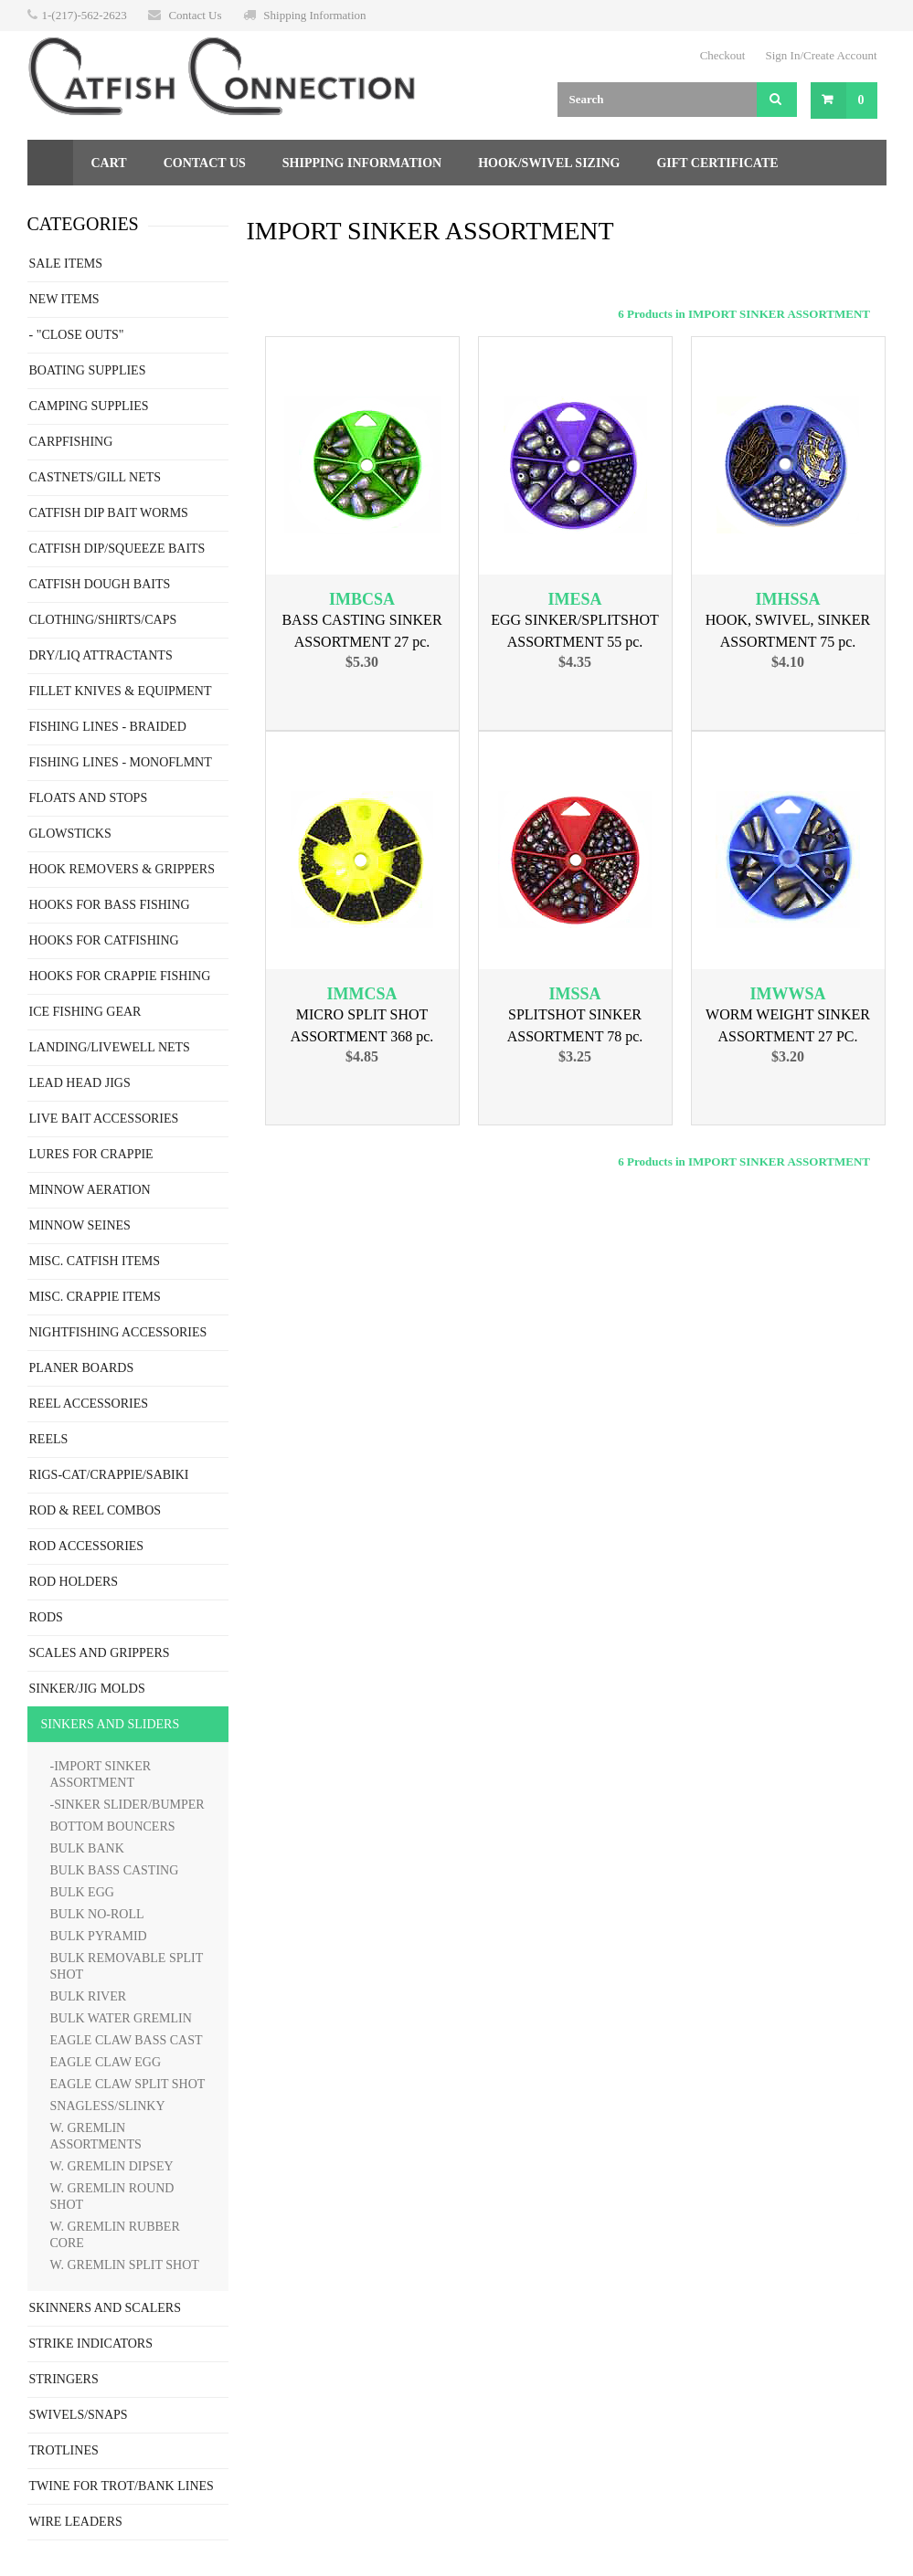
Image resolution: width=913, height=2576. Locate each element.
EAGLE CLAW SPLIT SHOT (128, 2084)
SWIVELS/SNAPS (78, 2415)
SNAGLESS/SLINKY (107, 2106)
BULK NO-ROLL (97, 1914)
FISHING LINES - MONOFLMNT (120, 762)
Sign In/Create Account (820, 55)
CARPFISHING (71, 442)
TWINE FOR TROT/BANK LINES (121, 2486)
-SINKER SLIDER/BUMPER (127, 1804)
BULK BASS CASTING (114, 1870)
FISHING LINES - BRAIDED (107, 727)
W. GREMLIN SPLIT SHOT (124, 2265)
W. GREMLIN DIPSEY (112, 2166)
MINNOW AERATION (90, 1190)
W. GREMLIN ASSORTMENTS (96, 2136)
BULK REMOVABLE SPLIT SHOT (127, 1966)
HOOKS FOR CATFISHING (104, 940)
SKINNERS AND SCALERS (105, 2308)
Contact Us (194, 15)
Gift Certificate (717, 163)
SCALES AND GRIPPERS (99, 1653)
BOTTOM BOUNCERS (112, 1826)
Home (50, 162)
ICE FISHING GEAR (85, 1012)
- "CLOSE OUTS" (76, 335)
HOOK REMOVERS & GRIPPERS (122, 869)
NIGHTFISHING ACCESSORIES (118, 1332)
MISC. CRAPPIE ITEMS (95, 1297)
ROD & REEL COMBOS (95, 1510)
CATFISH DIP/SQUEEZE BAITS (117, 548)
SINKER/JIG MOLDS (87, 1688)
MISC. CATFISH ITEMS (95, 1261)
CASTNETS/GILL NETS (95, 477)
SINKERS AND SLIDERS (110, 1724)
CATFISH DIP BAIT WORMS (108, 513)
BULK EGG (82, 1892)
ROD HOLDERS (74, 1582)
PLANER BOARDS (81, 1368)
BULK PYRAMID (98, 1936)
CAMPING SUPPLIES (89, 406)
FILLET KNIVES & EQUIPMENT (120, 691)
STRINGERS (64, 2379)
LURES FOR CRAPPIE (91, 1154)
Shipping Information (314, 15)
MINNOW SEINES (80, 1225)
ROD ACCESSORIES (86, 1546)
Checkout (723, 55)
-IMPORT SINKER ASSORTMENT (101, 1774)
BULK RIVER (88, 1996)
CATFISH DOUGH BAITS (100, 584)
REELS (49, 1439)
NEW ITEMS (64, 299)
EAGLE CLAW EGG (106, 2062)
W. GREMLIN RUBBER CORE (115, 2235)
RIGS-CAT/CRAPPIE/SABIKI (109, 1475)
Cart (109, 163)
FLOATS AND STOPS (88, 798)
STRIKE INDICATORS (91, 2343)
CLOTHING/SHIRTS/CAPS (103, 620)
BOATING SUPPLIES (87, 370)
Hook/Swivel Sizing (549, 163)
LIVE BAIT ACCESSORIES (104, 1118)
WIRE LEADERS (75, 2521)
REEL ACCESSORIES (89, 1403)
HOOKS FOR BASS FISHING (109, 905)
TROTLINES (64, 2450)
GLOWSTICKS (70, 833)
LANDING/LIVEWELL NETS (109, 1047)
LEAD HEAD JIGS (80, 1083)
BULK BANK (87, 1848)
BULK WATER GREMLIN (121, 2018)
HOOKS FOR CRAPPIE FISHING (120, 976)
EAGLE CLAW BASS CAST (126, 2040)
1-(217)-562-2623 (84, 15)
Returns (76, 209)
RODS (46, 1617)
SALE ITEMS (66, 263)
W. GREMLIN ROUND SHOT (112, 2196)
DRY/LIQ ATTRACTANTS (101, 655)
